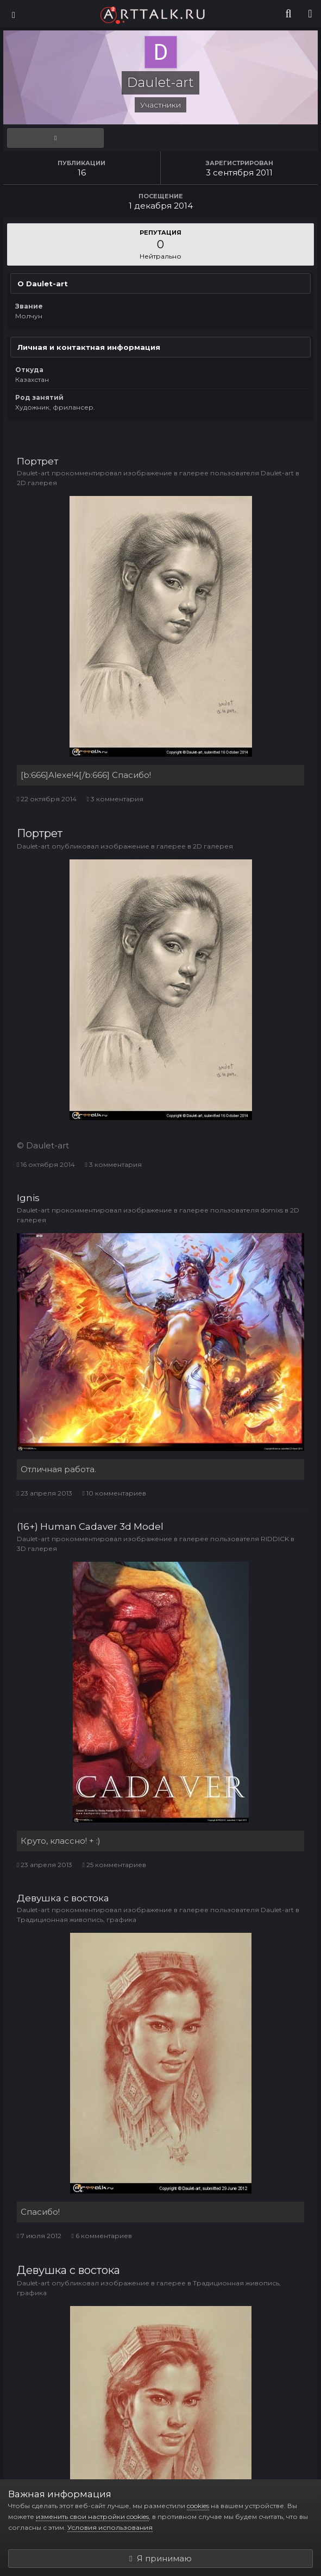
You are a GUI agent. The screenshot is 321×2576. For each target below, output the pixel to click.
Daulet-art (33, 473)
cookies (198, 2506)
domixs (272, 1210)
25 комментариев (114, 1865)
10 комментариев (114, 1493)
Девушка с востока (63, 1898)
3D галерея (37, 1548)
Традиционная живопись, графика (76, 1919)
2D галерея (37, 483)
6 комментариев (101, 2236)
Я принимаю (160, 2558)
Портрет (37, 461)
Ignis (28, 1197)
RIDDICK (275, 1539)
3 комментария (114, 799)
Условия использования (110, 2527)
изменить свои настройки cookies (92, 2516)
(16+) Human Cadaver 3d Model (90, 1526)
